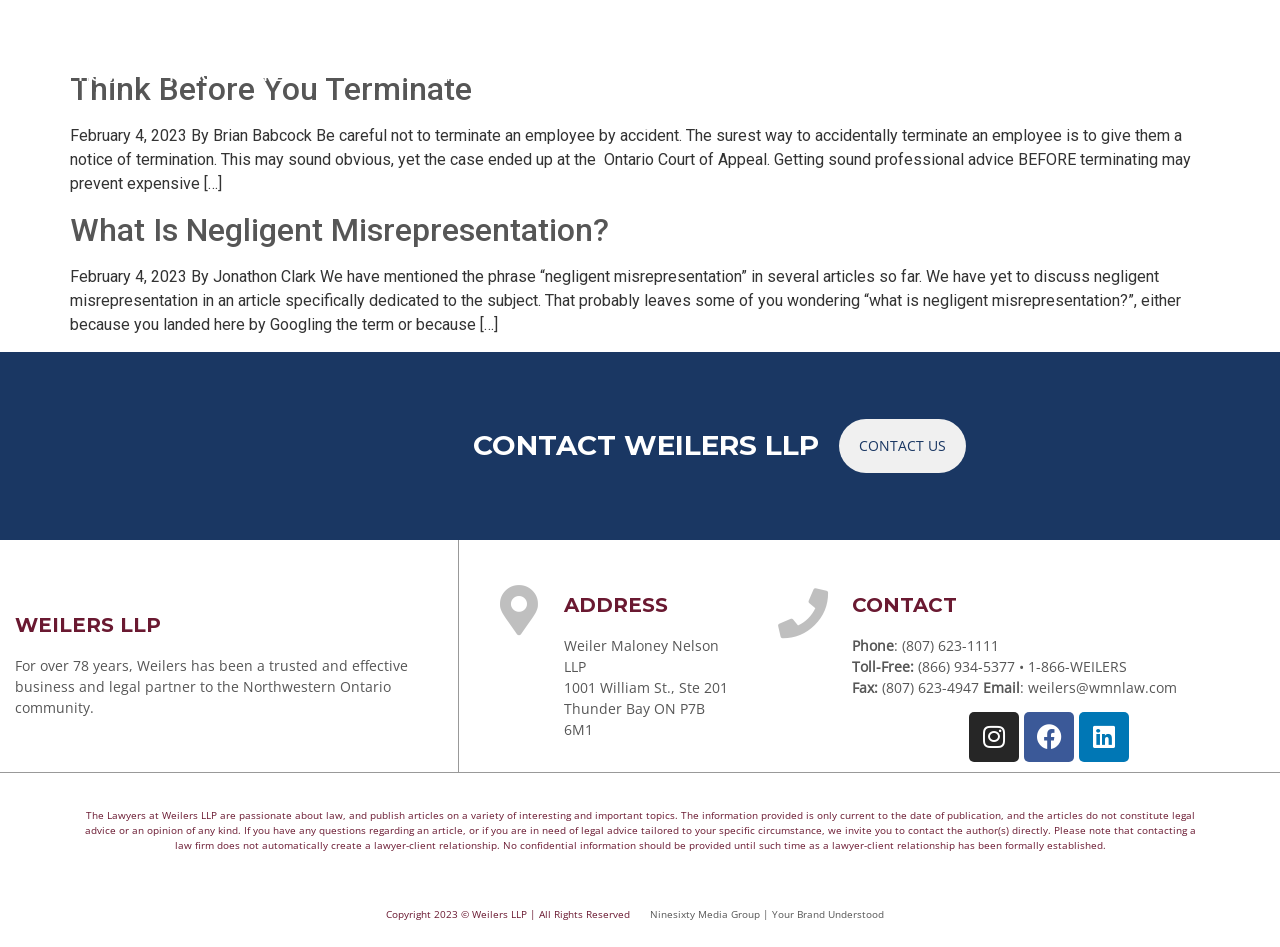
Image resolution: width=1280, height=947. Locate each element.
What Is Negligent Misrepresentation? (339, 230)
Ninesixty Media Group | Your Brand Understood (767, 914)
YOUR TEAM (423, 74)
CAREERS (1040, 74)
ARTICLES (836, 74)
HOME (103, 74)
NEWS (938, 74)
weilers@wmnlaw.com (1102, 687)
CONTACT (1155, 74)
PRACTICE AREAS (247, 74)
